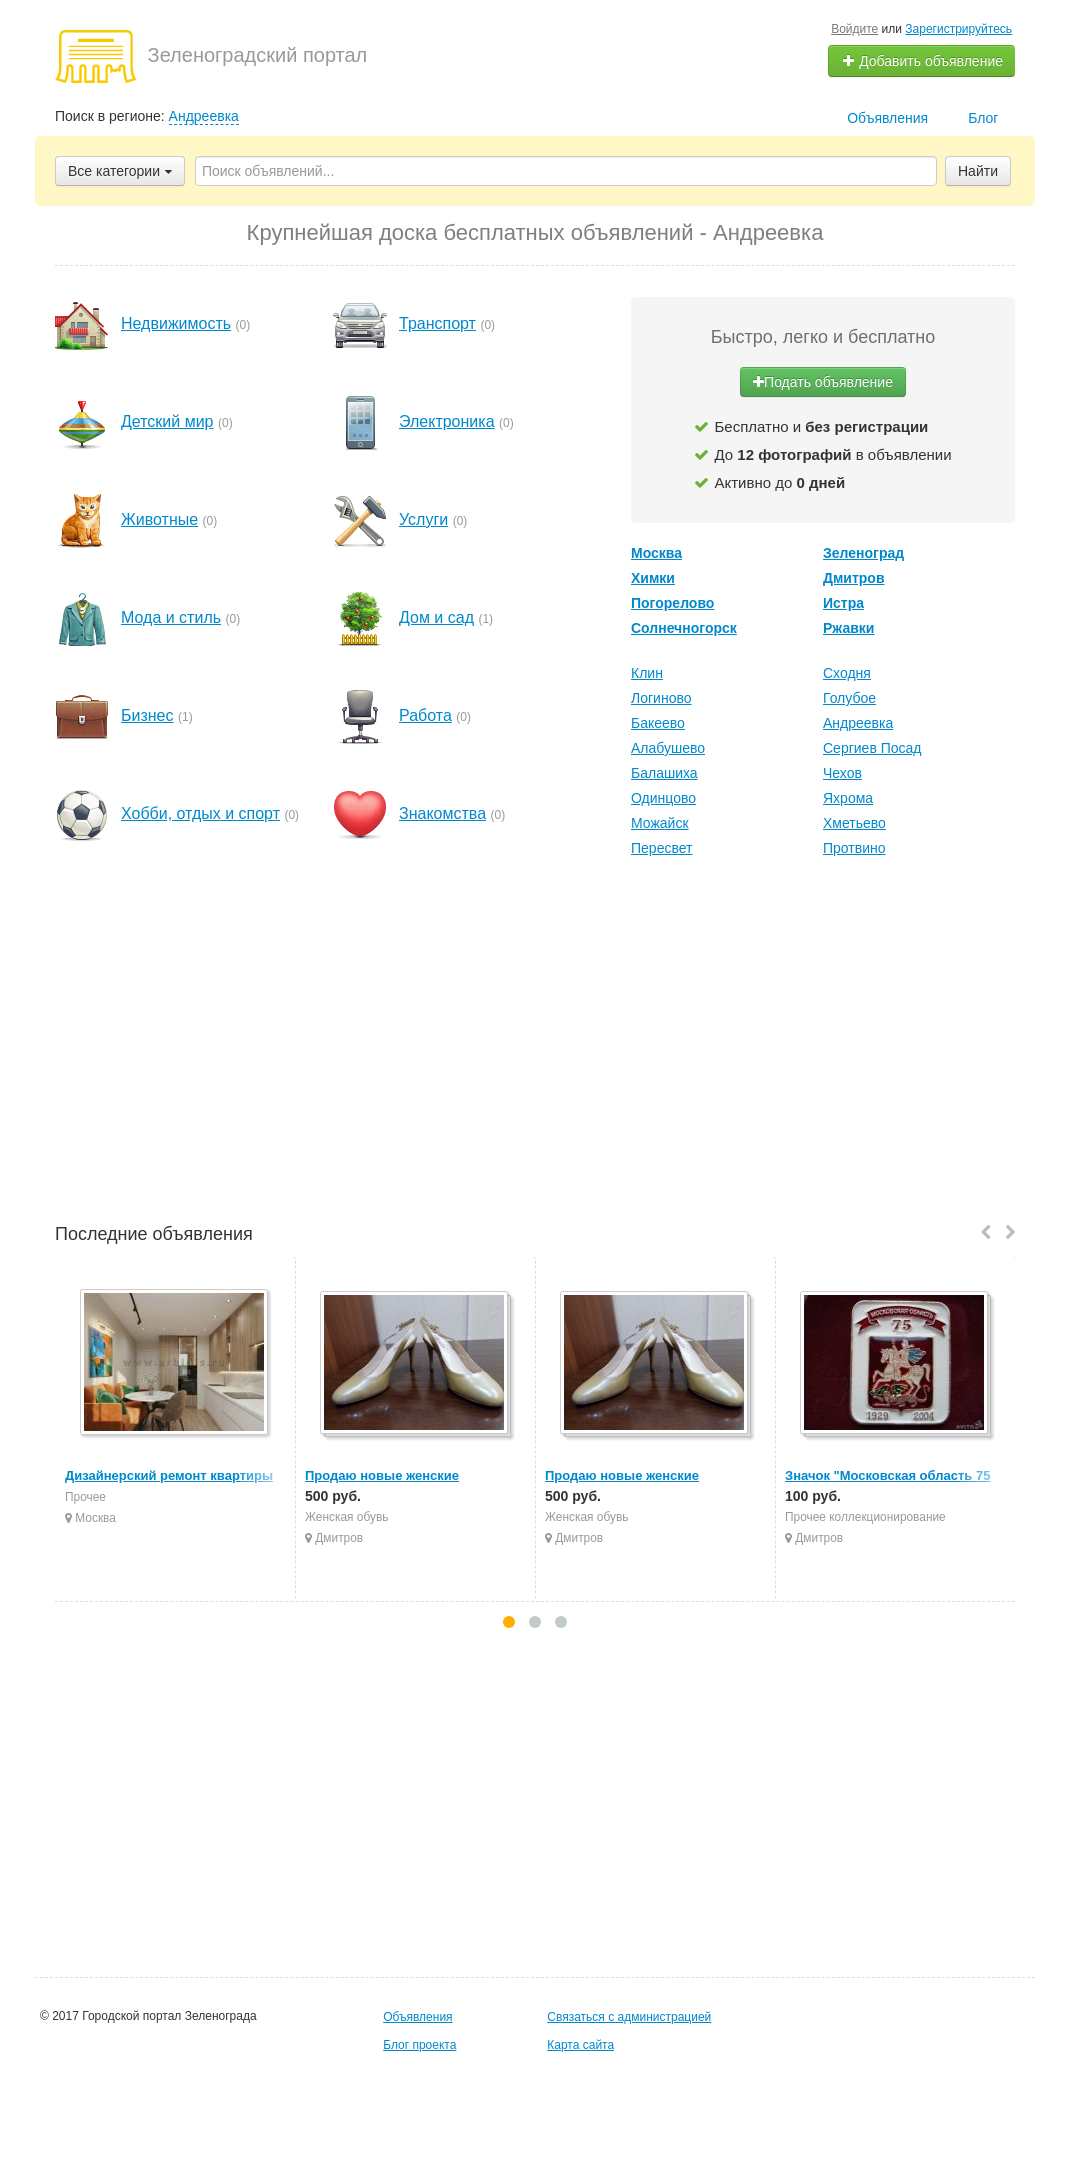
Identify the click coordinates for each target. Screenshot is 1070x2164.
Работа (425, 715)
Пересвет (661, 848)
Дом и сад (436, 617)
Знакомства (442, 813)
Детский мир (167, 421)
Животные (159, 519)
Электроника (447, 421)
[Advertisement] (535, 1043)
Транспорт (437, 323)
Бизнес (147, 715)
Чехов (842, 773)
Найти (978, 171)
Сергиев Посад (872, 748)
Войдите (854, 29)
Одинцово (663, 798)
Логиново (661, 698)
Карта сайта (580, 2045)
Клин (647, 673)
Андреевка (204, 116)
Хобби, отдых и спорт (200, 813)
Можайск (660, 823)
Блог (983, 118)
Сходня (847, 673)
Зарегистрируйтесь (958, 29)
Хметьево (854, 823)
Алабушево (668, 748)
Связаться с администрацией (629, 2017)
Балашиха (664, 773)
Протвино (854, 848)
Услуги (423, 519)
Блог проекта (419, 2045)
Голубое (849, 698)
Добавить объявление (922, 61)
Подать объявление (823, 382)
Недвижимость (176, 323)
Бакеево (658, 723)
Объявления (887, 118)
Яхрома (848, 798)
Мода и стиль (171, 617)
